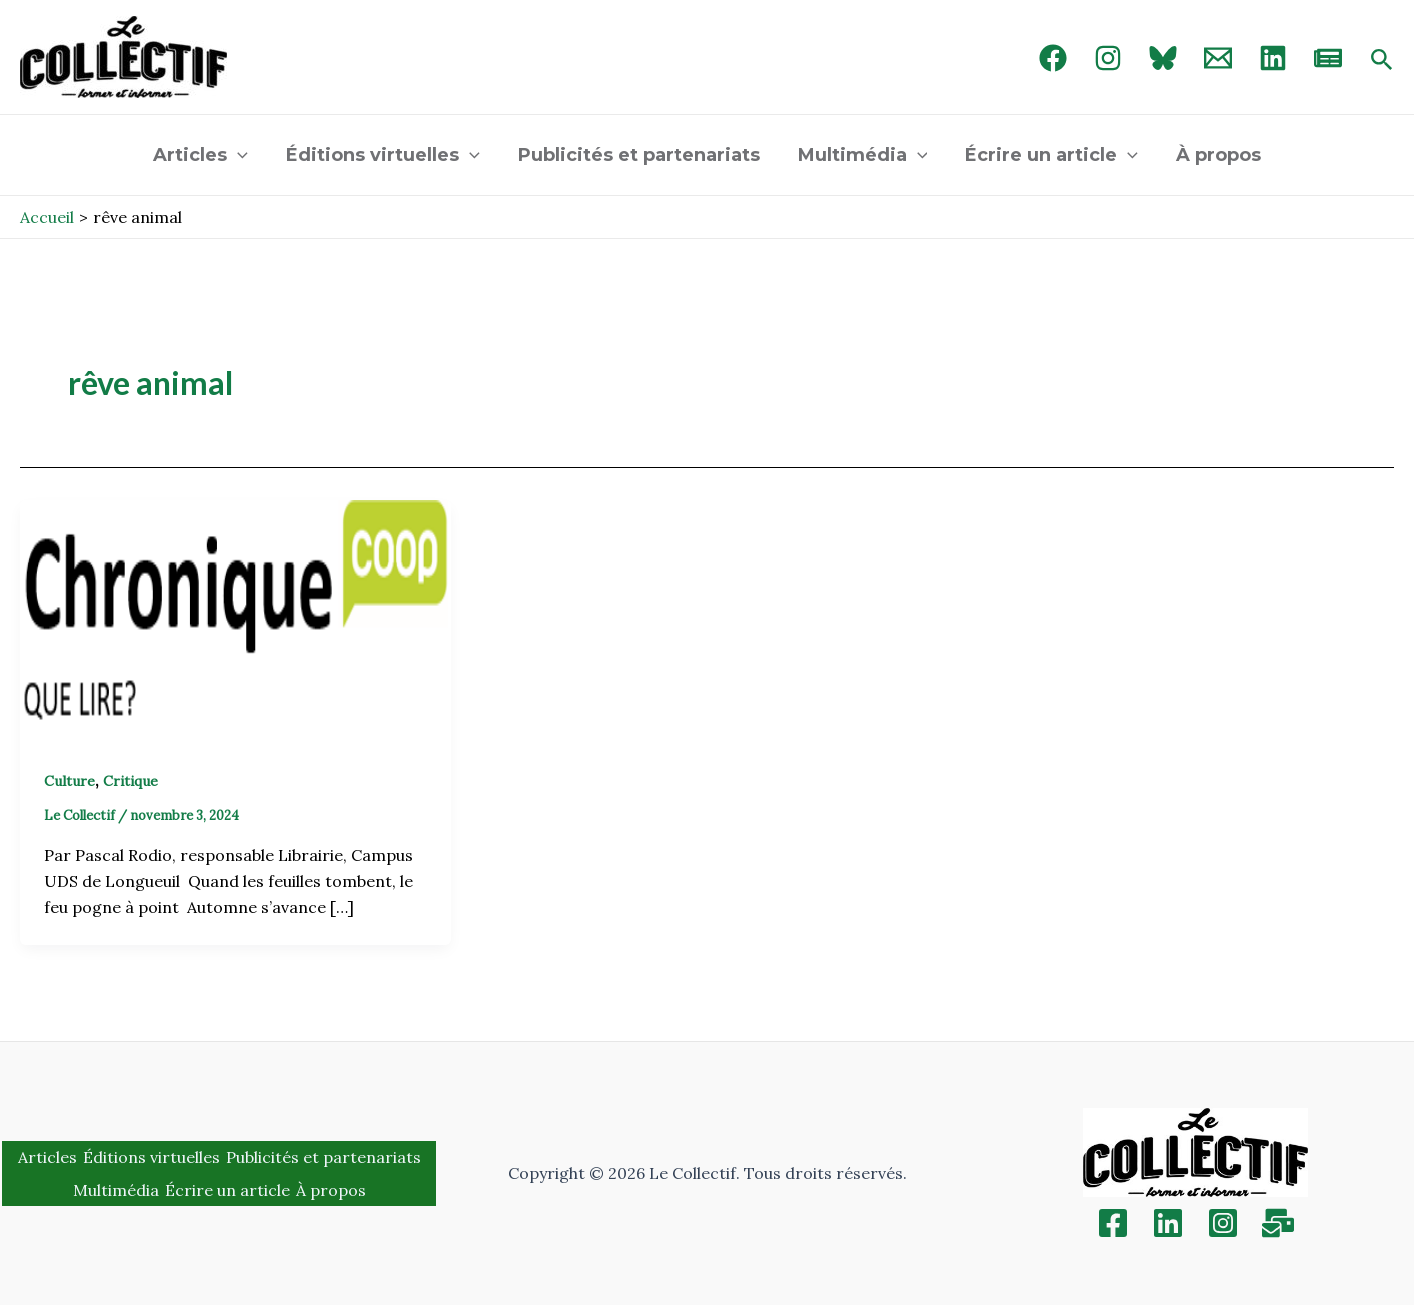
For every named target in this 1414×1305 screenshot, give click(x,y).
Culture (69, 781)
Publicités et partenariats (640, 155)
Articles (205, 155)
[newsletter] (1328, 58)
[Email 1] (1218, 58)
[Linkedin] (1168, 1223)
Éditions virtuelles (386, 155)
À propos (1213, 155)
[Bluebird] (1163, 58)
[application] (242, 155)
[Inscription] (1278, 1223)
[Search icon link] (1382, 61)
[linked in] (1273, 58)
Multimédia (862, 155)
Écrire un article (1048, 155)
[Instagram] (1108, 58)
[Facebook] (1053, 58)
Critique (130, 781)
